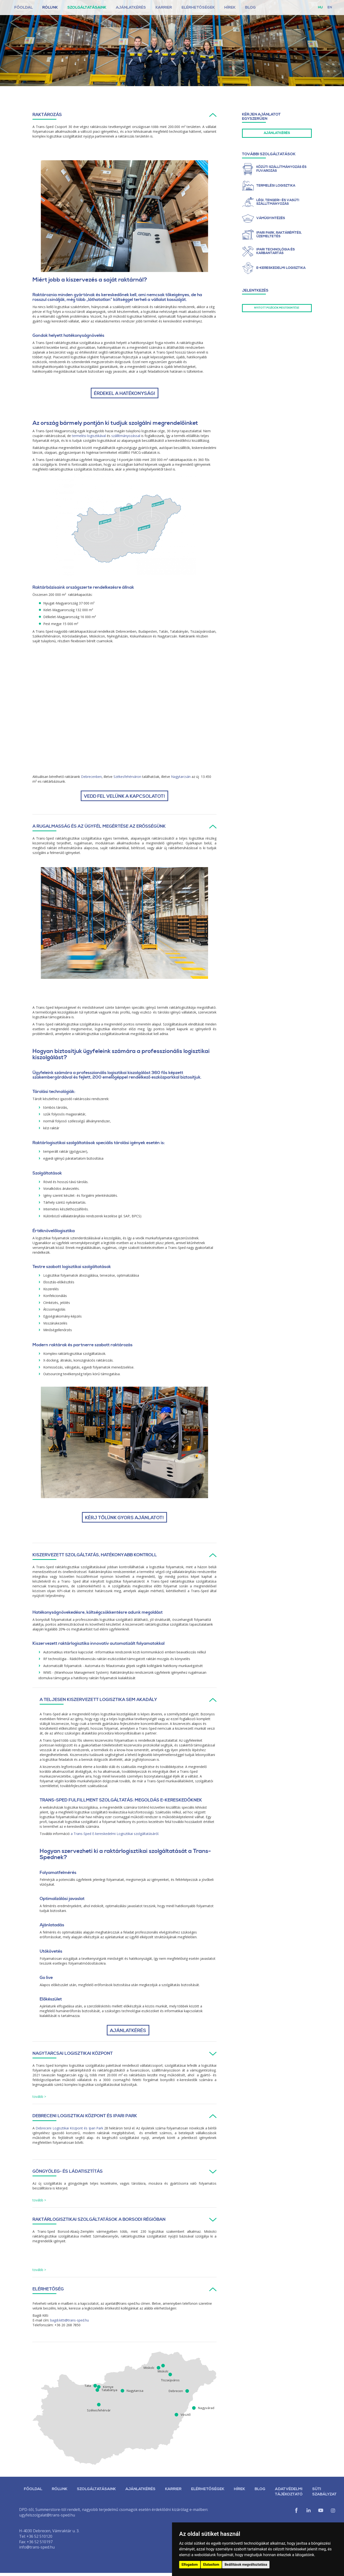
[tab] (124, 116)
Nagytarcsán (181, 777)
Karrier (164, 7)
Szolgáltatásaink (86, 7)
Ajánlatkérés (131, 7)
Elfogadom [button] (190, 2564)
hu (320, 7)
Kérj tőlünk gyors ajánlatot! (124, 1519)
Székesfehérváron (127, 777)
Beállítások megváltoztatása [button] (246, 2564)
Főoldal (23, 7)
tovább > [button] (39, 2099)
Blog (250, 7)
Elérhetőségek (198, 7)
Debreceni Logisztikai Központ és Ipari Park (70, 2130)
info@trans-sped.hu (37, 2550)
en (330, 7)
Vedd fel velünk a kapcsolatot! (124, 797)
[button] (124, 115)
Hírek (230, 7)
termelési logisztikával (89, 436)
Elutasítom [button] (211, 2564)
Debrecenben (91, 777)
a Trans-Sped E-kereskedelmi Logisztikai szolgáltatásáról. (115, 1835)
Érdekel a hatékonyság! (124, 394)
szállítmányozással (125, 436)
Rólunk (59, 2491)
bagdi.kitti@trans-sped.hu (69, 2323)
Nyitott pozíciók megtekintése (276, 310)
